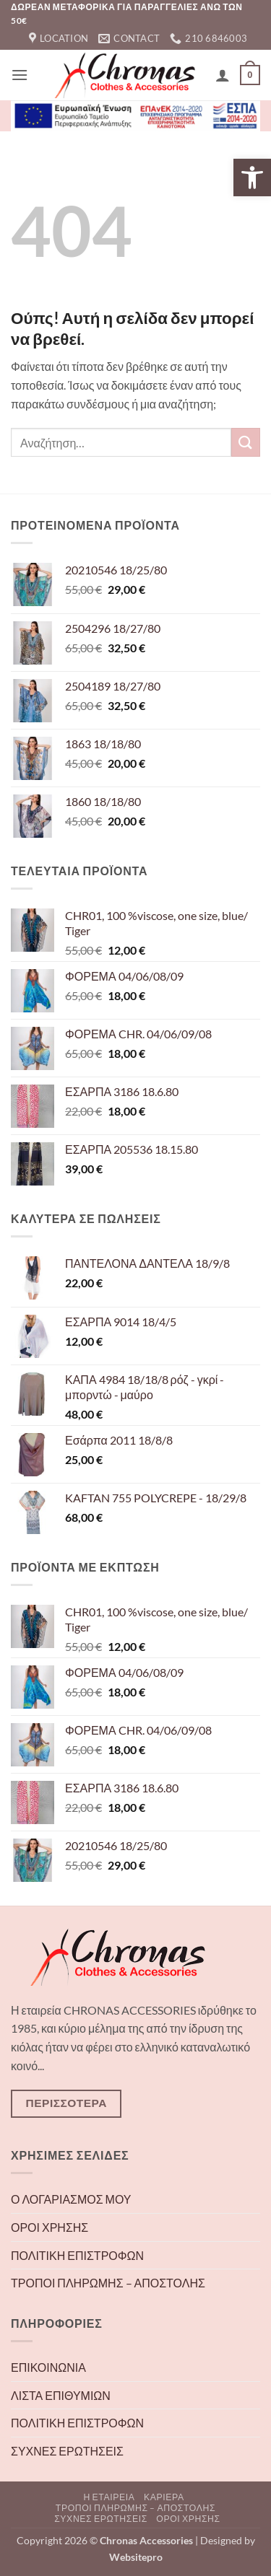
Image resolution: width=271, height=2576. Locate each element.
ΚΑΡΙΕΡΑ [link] (164, 2497)
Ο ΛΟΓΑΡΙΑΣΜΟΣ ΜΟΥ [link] (71, 2199)
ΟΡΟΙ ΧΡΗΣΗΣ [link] (49, 2227)
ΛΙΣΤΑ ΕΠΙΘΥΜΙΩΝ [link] (61, 2395)
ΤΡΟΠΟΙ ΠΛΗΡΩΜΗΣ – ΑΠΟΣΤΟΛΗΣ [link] (108, 2283)
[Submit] (245, 442)
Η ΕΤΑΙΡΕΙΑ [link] (108, 2497)
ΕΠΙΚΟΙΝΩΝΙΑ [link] (48, 2367)
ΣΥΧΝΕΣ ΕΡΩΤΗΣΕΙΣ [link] (67, 2451)
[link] (252, 177)
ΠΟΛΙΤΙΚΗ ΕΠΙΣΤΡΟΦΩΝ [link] (77, 2255)
